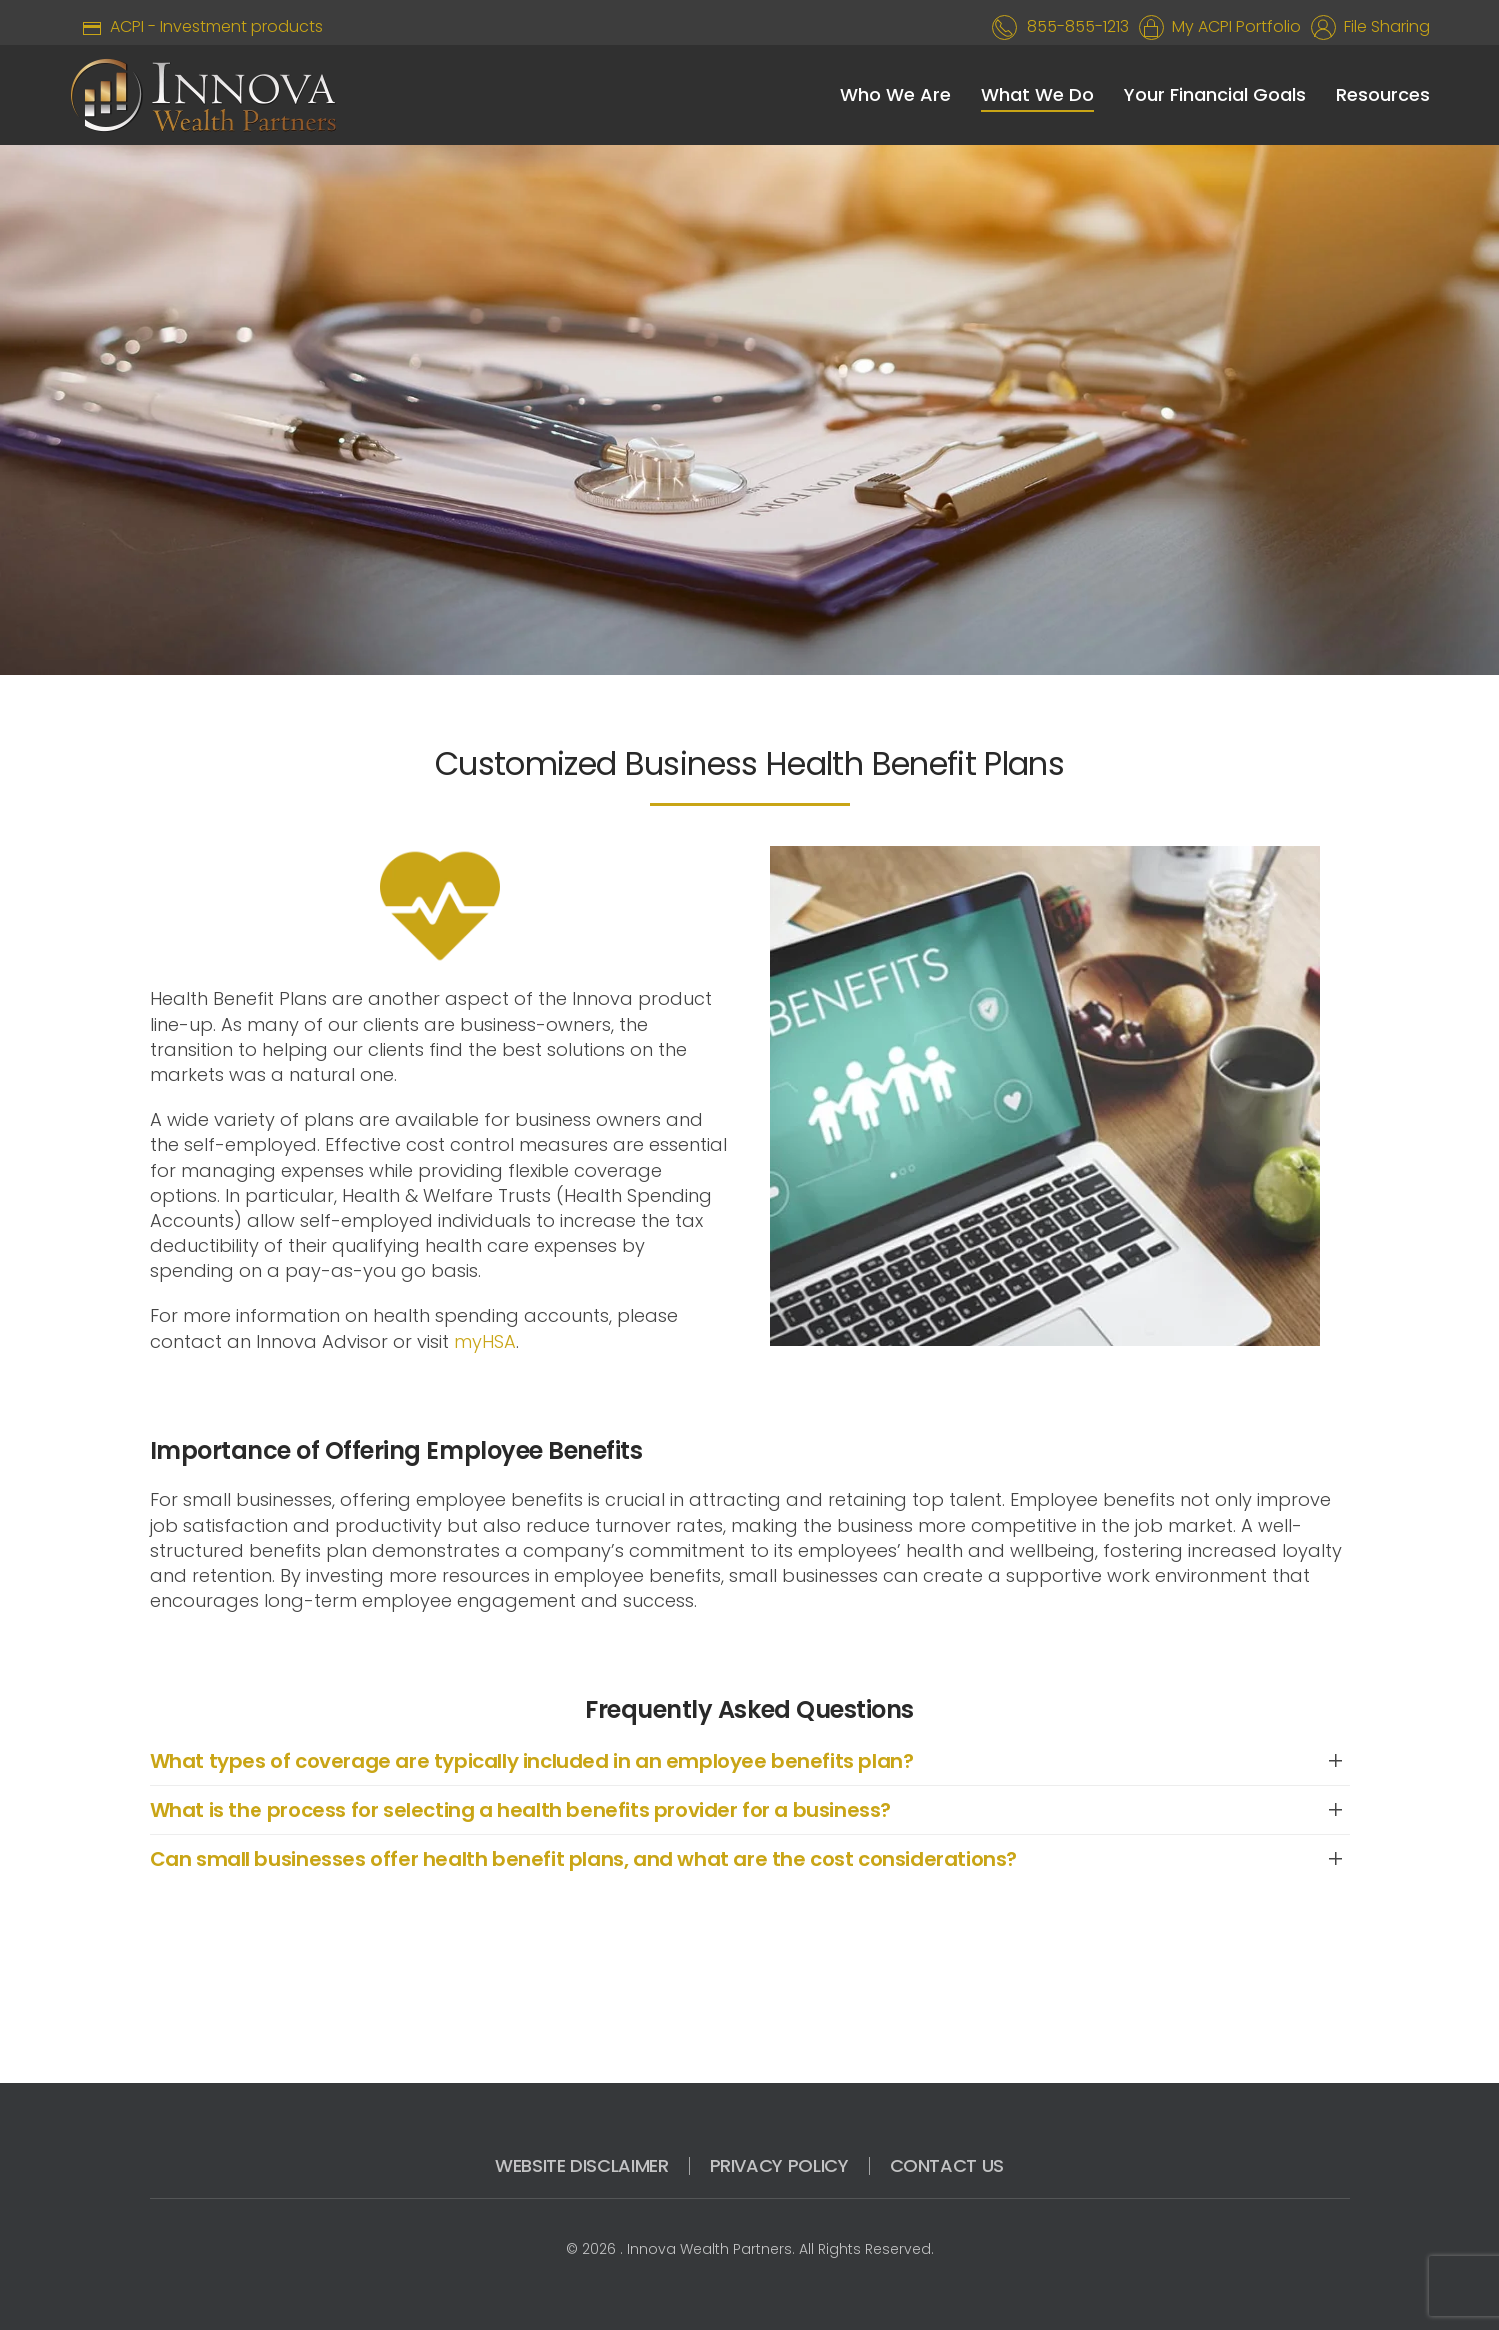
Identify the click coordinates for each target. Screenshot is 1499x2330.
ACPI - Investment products (196, 26)
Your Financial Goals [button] (1215, 94)
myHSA (485, 1341)
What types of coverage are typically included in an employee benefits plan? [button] (532, 1761)
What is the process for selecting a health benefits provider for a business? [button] (521, 1810)
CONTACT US (947, 2165)
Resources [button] (1383, 94)
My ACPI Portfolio (1232, 26)
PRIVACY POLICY (779, 2165)
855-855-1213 (1078, 26)
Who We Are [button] (895, 94)
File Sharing (1383, 26)
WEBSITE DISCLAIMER (582, 2165)
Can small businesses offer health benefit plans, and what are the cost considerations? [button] (584, 1859)
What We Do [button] (1037, 94)
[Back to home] (203, 95)
